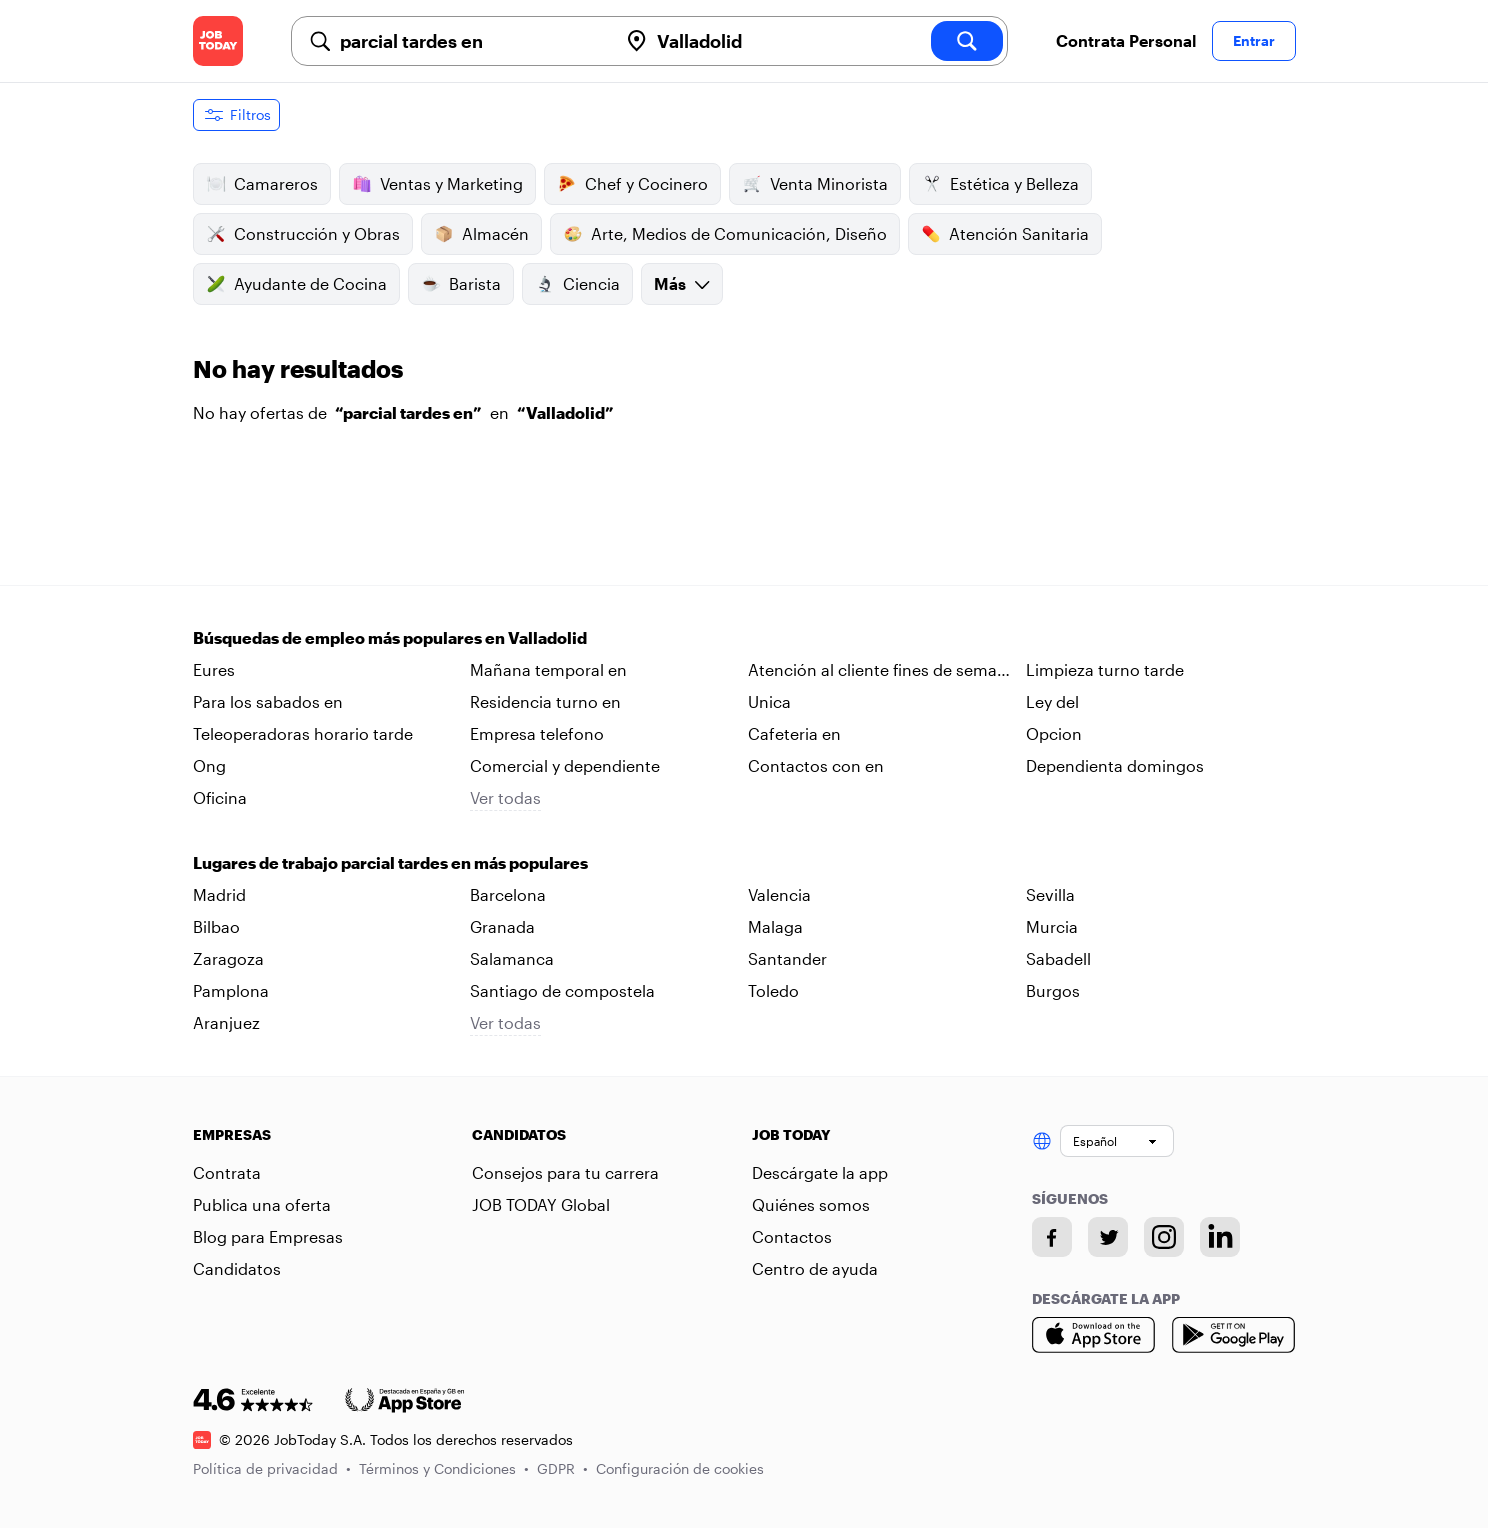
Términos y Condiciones (444, 1468)
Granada (502, 926)
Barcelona (508, 894)
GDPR (562, 1468)
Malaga (775, 926)
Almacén (481, 234)
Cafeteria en (794, 733)
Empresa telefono (537, 733)
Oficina (220, 797)
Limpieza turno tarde (1105, 669)
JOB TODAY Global (541, 1204)
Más (682, 283)
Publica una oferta (262, 1204)
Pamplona (231, 990)
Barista (461, 284)
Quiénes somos (811, 1204)
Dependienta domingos (1115, 765)
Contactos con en (816, 765)
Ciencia (577, 284)
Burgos (1053, 990)
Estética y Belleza (1000, 184)
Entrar (1254, 40)
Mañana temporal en (548, 669)
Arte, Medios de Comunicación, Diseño (725, 234)
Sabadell (1058, 958)
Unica (769, 701)
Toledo (773, 990)
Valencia (779, 894)
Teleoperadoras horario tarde (303, 733)
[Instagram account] (1164, 1237)
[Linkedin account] (1220, 1237)
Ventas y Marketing (437, 184)
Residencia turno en (545, 701)
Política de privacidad (272, 1468)
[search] (967, 41)
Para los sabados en (268, 701)
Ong (209, 765)
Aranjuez (226, 1022)
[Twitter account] (1108, 1237)
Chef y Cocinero (632, 184)
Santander (787, 958)
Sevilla (1050, 894)
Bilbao (216, 926)
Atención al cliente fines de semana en (882, 671)
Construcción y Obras (303, 234)
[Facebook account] (1052, 1237)
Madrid (219, 894)
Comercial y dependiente (565, 765)
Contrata (227, 1172)
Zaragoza (228, 958)
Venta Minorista (815, 184)
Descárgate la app (820, 1172)
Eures (214, 669)
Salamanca (512, 958)
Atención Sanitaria (1005, 234)
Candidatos (237, 1268)
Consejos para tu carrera (565, 1172)
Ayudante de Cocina (296, 284)
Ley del (1052, 701)
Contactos (792, 1236)
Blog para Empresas (268, 1236)
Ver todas (505, 797)
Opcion (1054, 733)
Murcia (1052, 926)
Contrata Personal (1126, 40)
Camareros (262, 184)
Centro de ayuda (815, 1268)
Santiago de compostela (562, 990)
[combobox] (471, 41)
